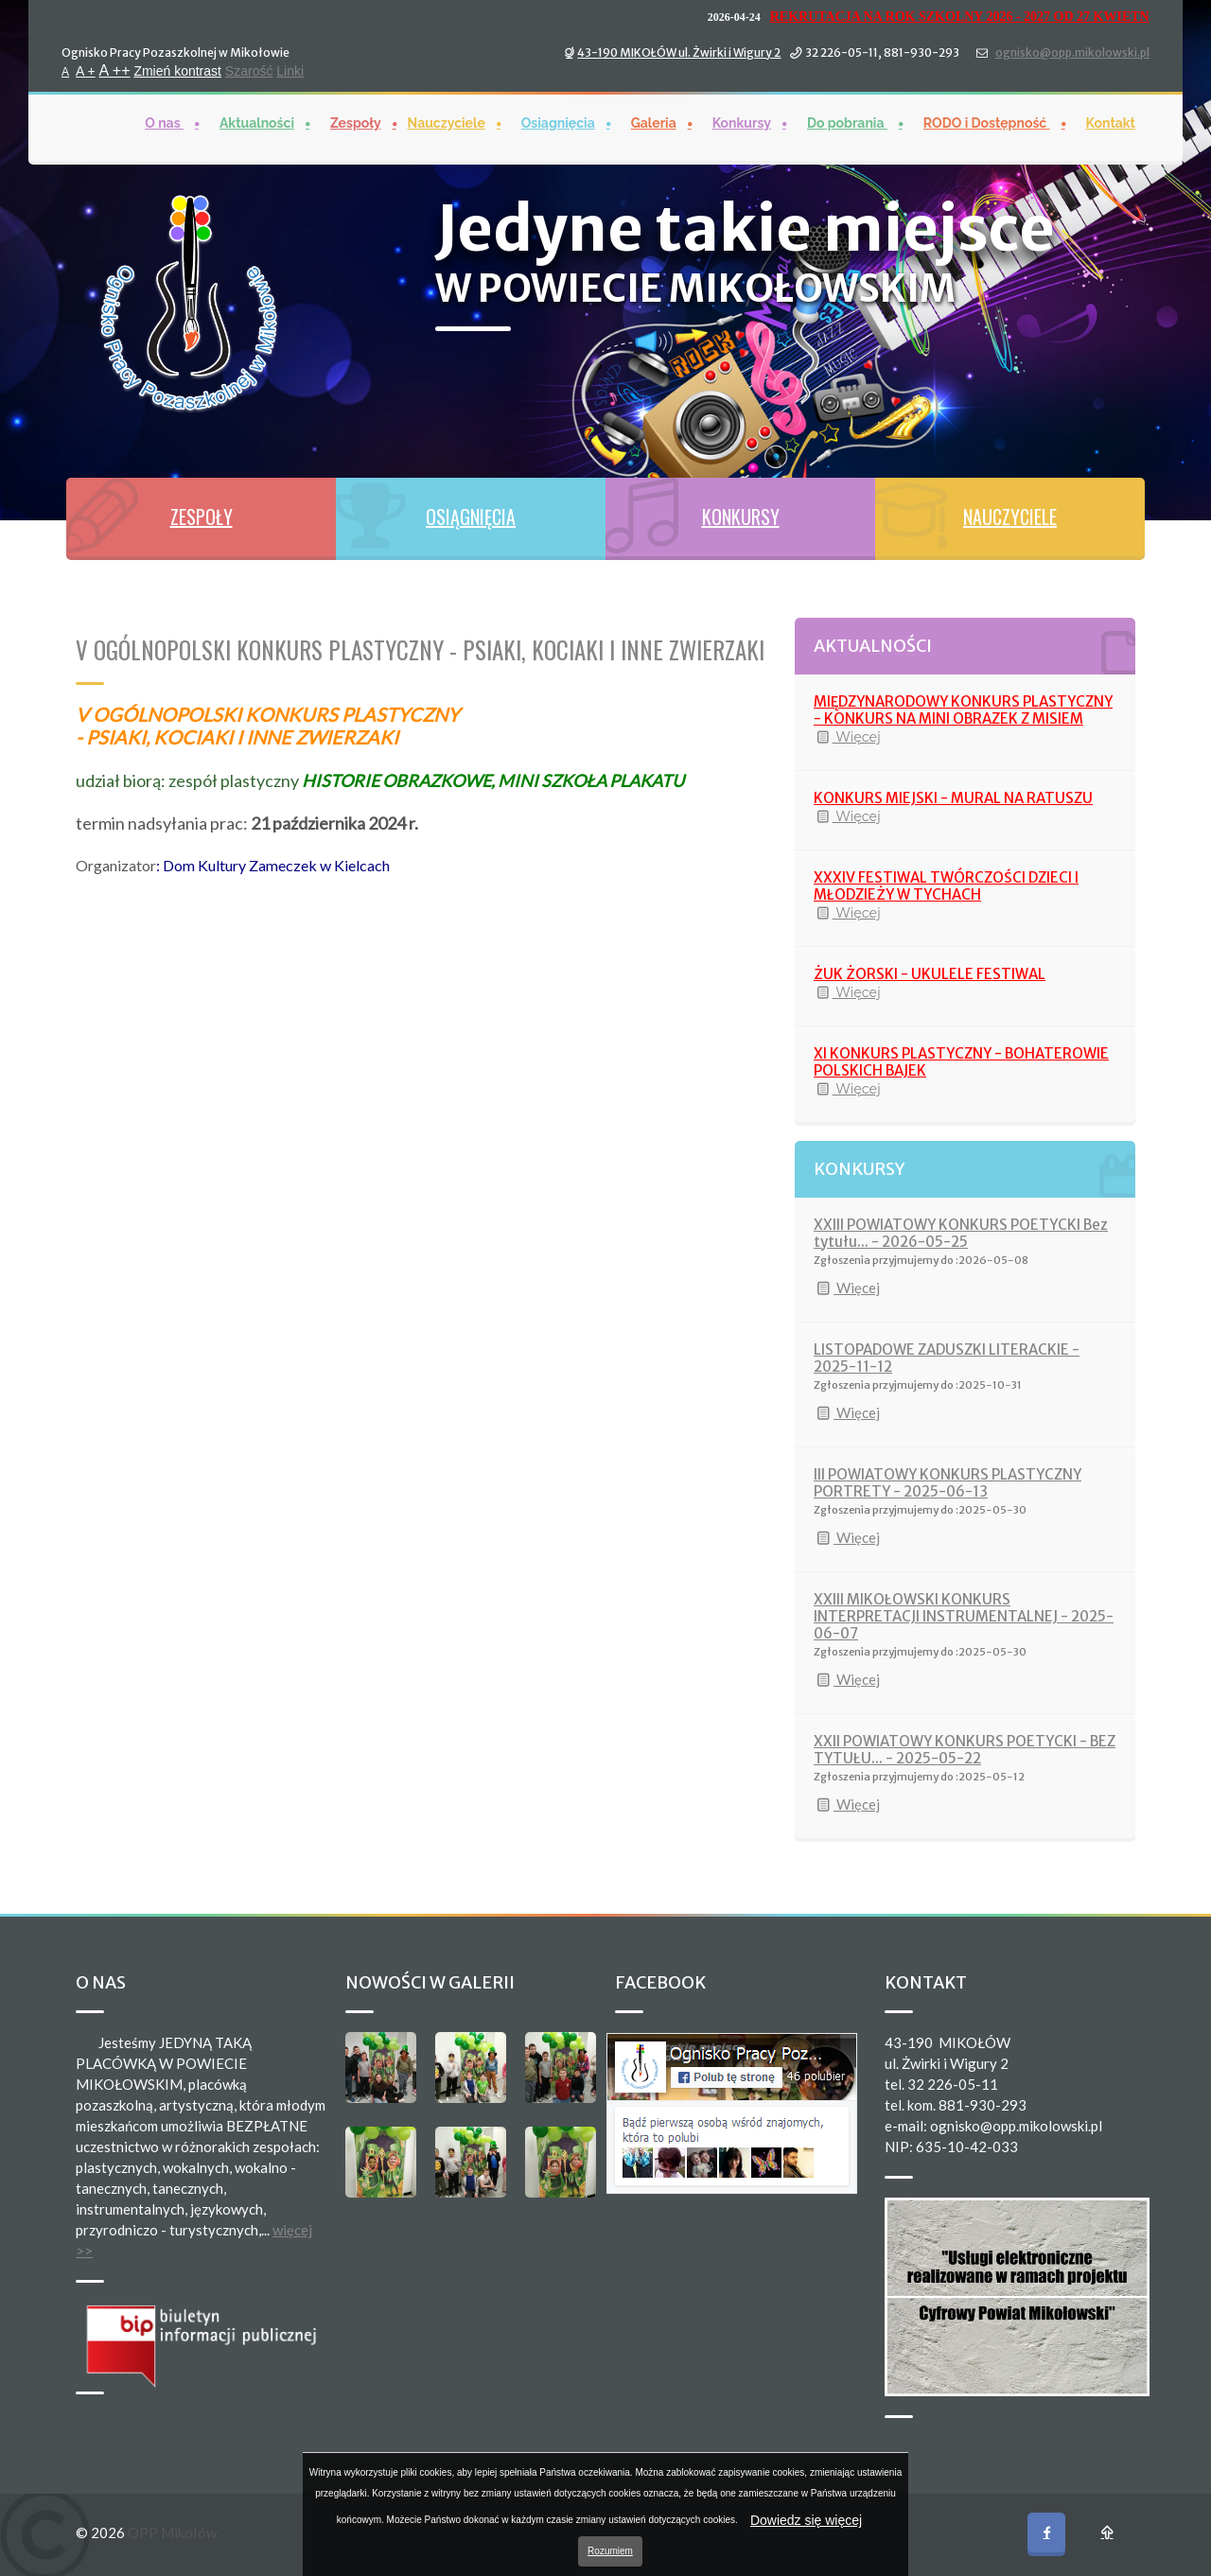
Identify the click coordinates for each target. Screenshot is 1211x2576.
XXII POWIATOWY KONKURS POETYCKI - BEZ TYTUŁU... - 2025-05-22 (964, 1749)
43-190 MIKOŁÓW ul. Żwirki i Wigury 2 (679, 51)
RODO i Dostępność (986, 122)
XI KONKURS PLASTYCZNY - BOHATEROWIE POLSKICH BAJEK (961, 1061)
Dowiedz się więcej (806, 2520)
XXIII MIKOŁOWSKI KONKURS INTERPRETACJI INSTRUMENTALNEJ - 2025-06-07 (964, 1616)
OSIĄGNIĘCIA (471, 516)
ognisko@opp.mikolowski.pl (1072, 51)
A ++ (115, 69)
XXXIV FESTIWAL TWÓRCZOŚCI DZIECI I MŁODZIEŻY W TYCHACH (946, 885)
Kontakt (1110, 122)
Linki (290, 70)
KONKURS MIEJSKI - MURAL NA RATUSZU (953, 798)
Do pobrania (847, 122)
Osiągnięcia (558, 122)
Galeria (653, 122)
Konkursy (741, 122)
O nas (164, 122)
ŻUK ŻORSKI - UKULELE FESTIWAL (929, 974)
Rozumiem (610, 2551)
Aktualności (256, 122)
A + (86, 70)
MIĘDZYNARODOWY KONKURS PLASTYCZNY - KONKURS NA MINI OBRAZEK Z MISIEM (963, 709)
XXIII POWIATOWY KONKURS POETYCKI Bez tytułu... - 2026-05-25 (961, 1233)
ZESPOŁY (201, 516)
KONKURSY (741, 516)
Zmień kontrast (177, 70)
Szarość (249, 70)
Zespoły (355, 122)
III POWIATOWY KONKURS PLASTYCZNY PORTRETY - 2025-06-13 (947, 1482)
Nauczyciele (446, 122)
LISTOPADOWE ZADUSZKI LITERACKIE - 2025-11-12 (946, 1358)
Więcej (847, 736)
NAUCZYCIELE (1010, 516)
